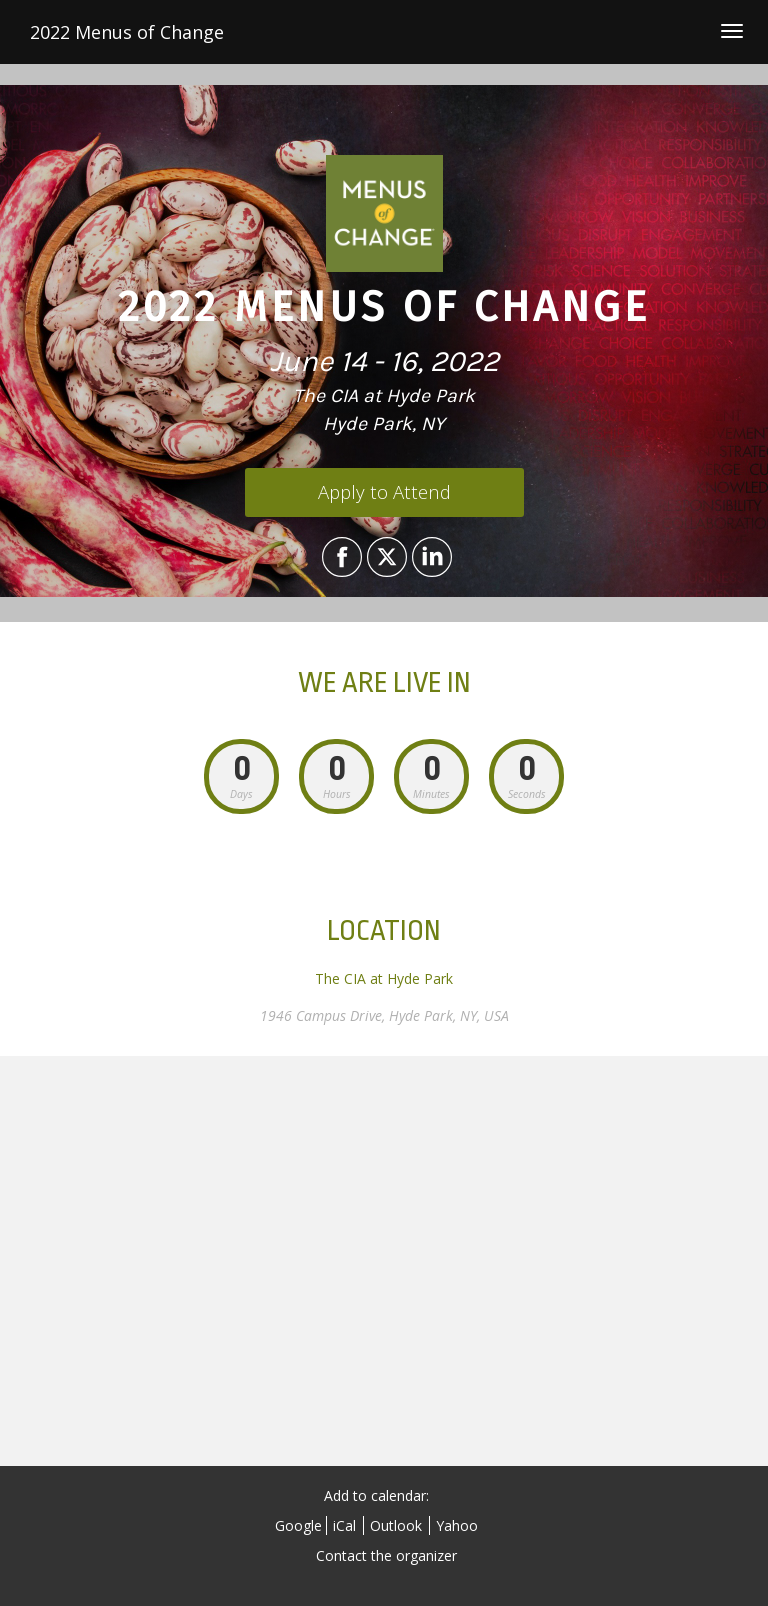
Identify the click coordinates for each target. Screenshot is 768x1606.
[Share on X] (384, 557)
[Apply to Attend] (384, 492)
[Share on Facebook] (339, 557)
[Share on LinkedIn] (429, 557)
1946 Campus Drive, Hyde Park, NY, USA (384, 1015)
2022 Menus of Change (127, 32)
